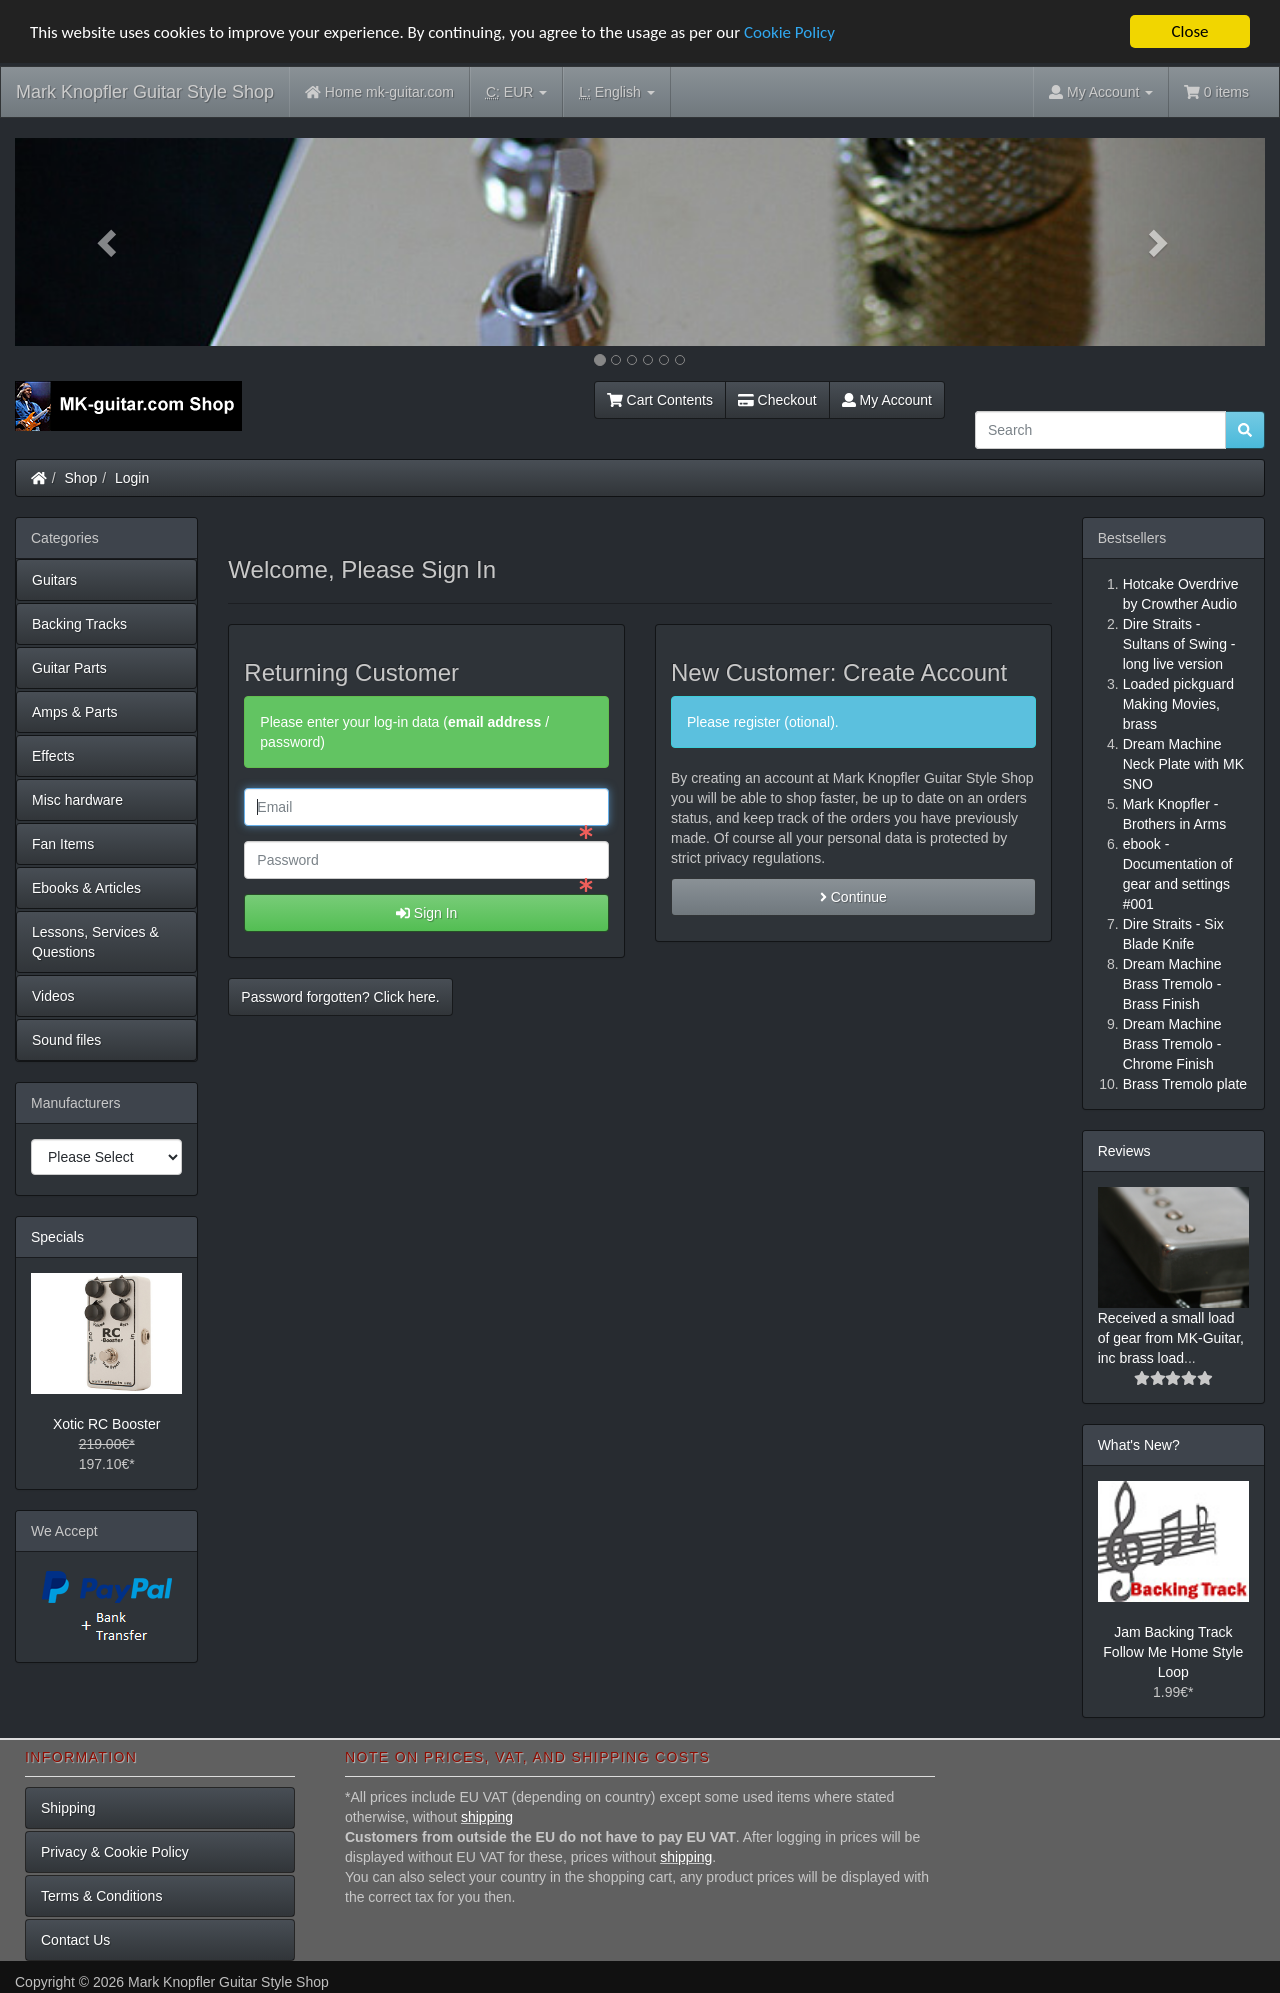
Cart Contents (660, 400)
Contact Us (75, 1940)
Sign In (426, 913)
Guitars (54, 580)
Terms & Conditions (101, 1896)
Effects (53, 756)
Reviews (1124, 1151)
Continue (853, 897)
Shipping (68, 1808)
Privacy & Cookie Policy (115, 1852)
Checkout (777, 400)
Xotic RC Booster (106, 1424)
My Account (887, 400)
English (616, 92)
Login (132, 478)
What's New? (1139, 1445)
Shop (81, 478)
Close (1189, 31)
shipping (487, 1817)
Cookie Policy (789, 32)
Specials (57, 1237)
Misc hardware (77, 800)
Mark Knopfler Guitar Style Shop (145, 92)
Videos (53, 996)
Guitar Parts (69, 668)
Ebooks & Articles (86, 888)
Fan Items (63, 844)
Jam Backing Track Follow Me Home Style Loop (1173, 1652)
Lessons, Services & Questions (95, 942)
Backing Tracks (79, 624)
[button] (109, 242)
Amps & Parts (75, 712)
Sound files (66, 1040)
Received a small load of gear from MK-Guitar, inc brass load (1171, 1338)
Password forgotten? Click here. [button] (340, 997)
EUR (516, 92)
